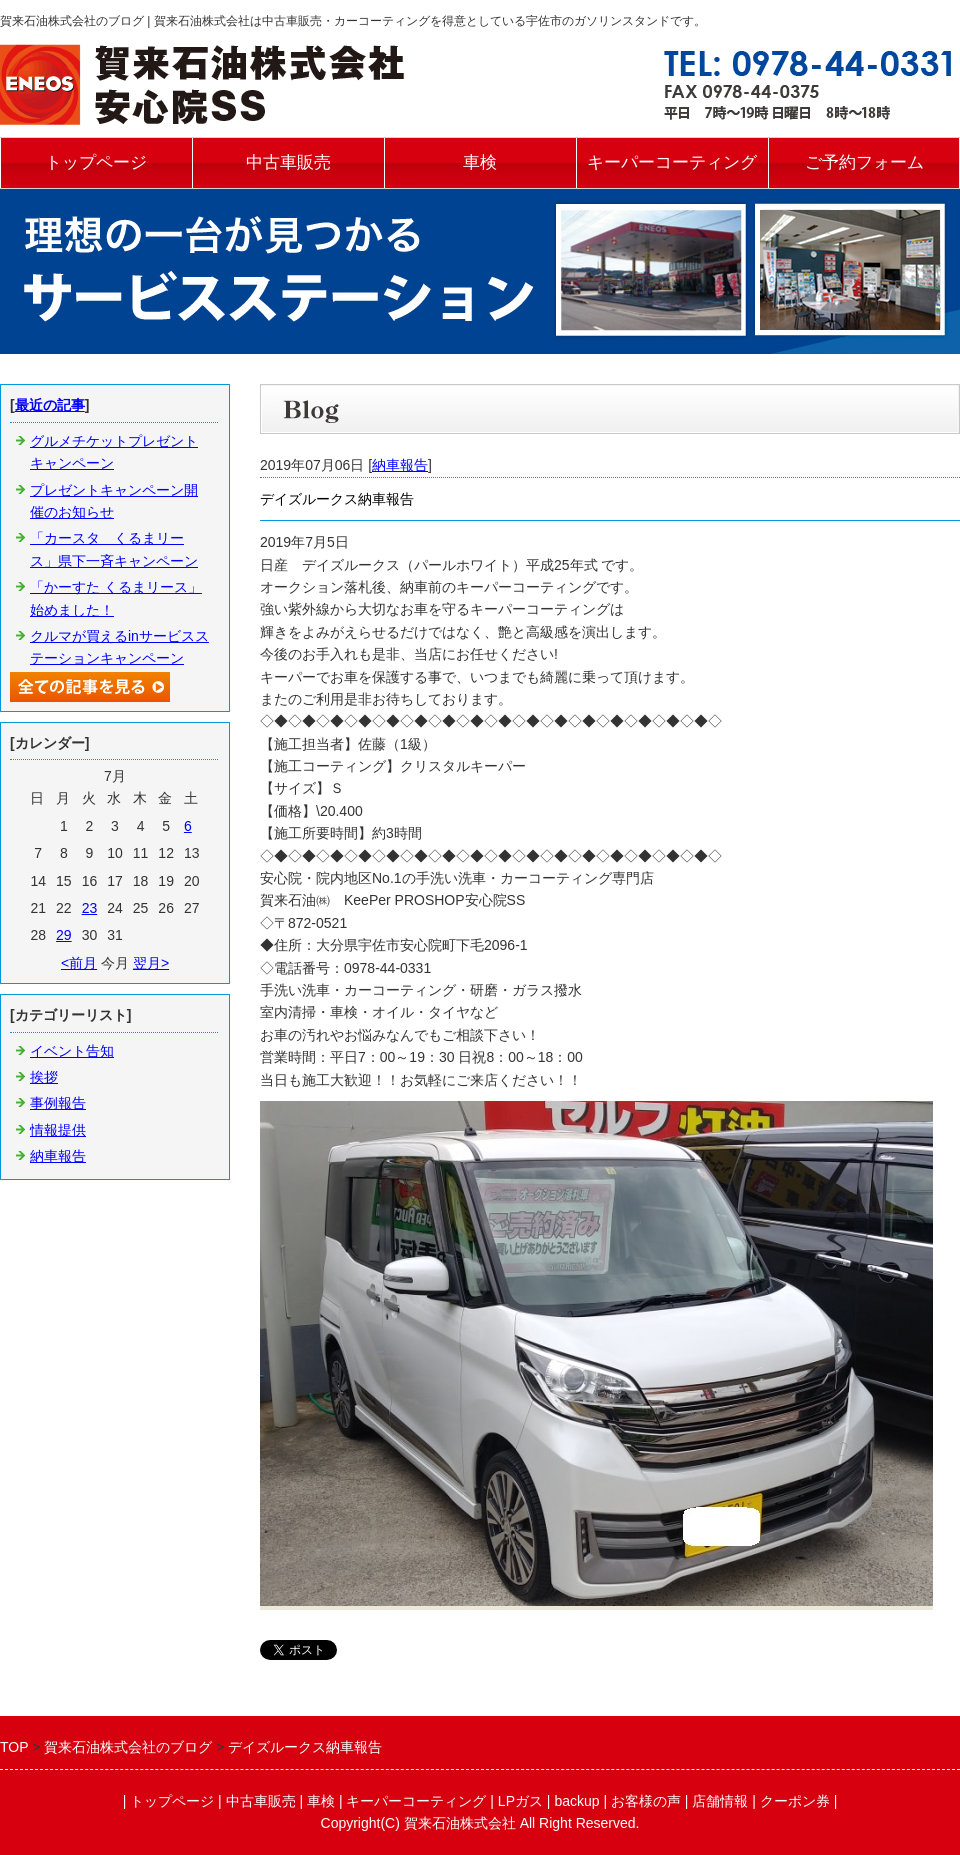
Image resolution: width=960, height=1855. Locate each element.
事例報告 (58, 1103)
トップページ (96, 162)
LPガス (520, 1801)
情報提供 (58, 1130)
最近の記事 (50, 405)
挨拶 (44, 1077)
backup (576, 1801)
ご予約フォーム (864, 162)
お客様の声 (646, 1801)
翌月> (151, 963)
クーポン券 (795, 1801)
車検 (480, 162)
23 (90, 908)
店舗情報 (720, 1801)
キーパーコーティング (672, 162)
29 (64, 935)
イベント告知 (72, 1051)
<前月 (79, 963)
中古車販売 (288, 162)
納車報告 (400, 465)
